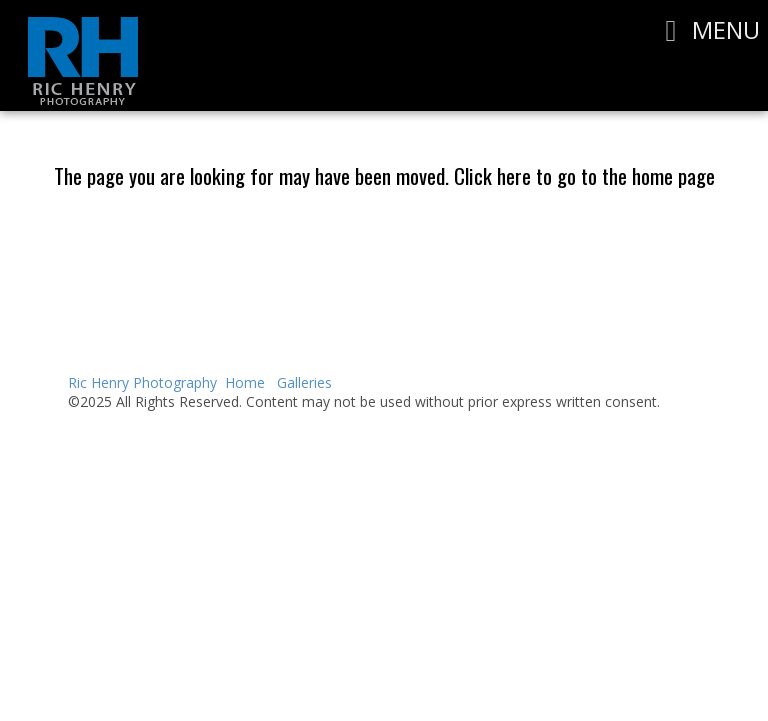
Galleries (304, 382)
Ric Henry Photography (142, 382)
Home (245, 382)
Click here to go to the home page (584, 175)
